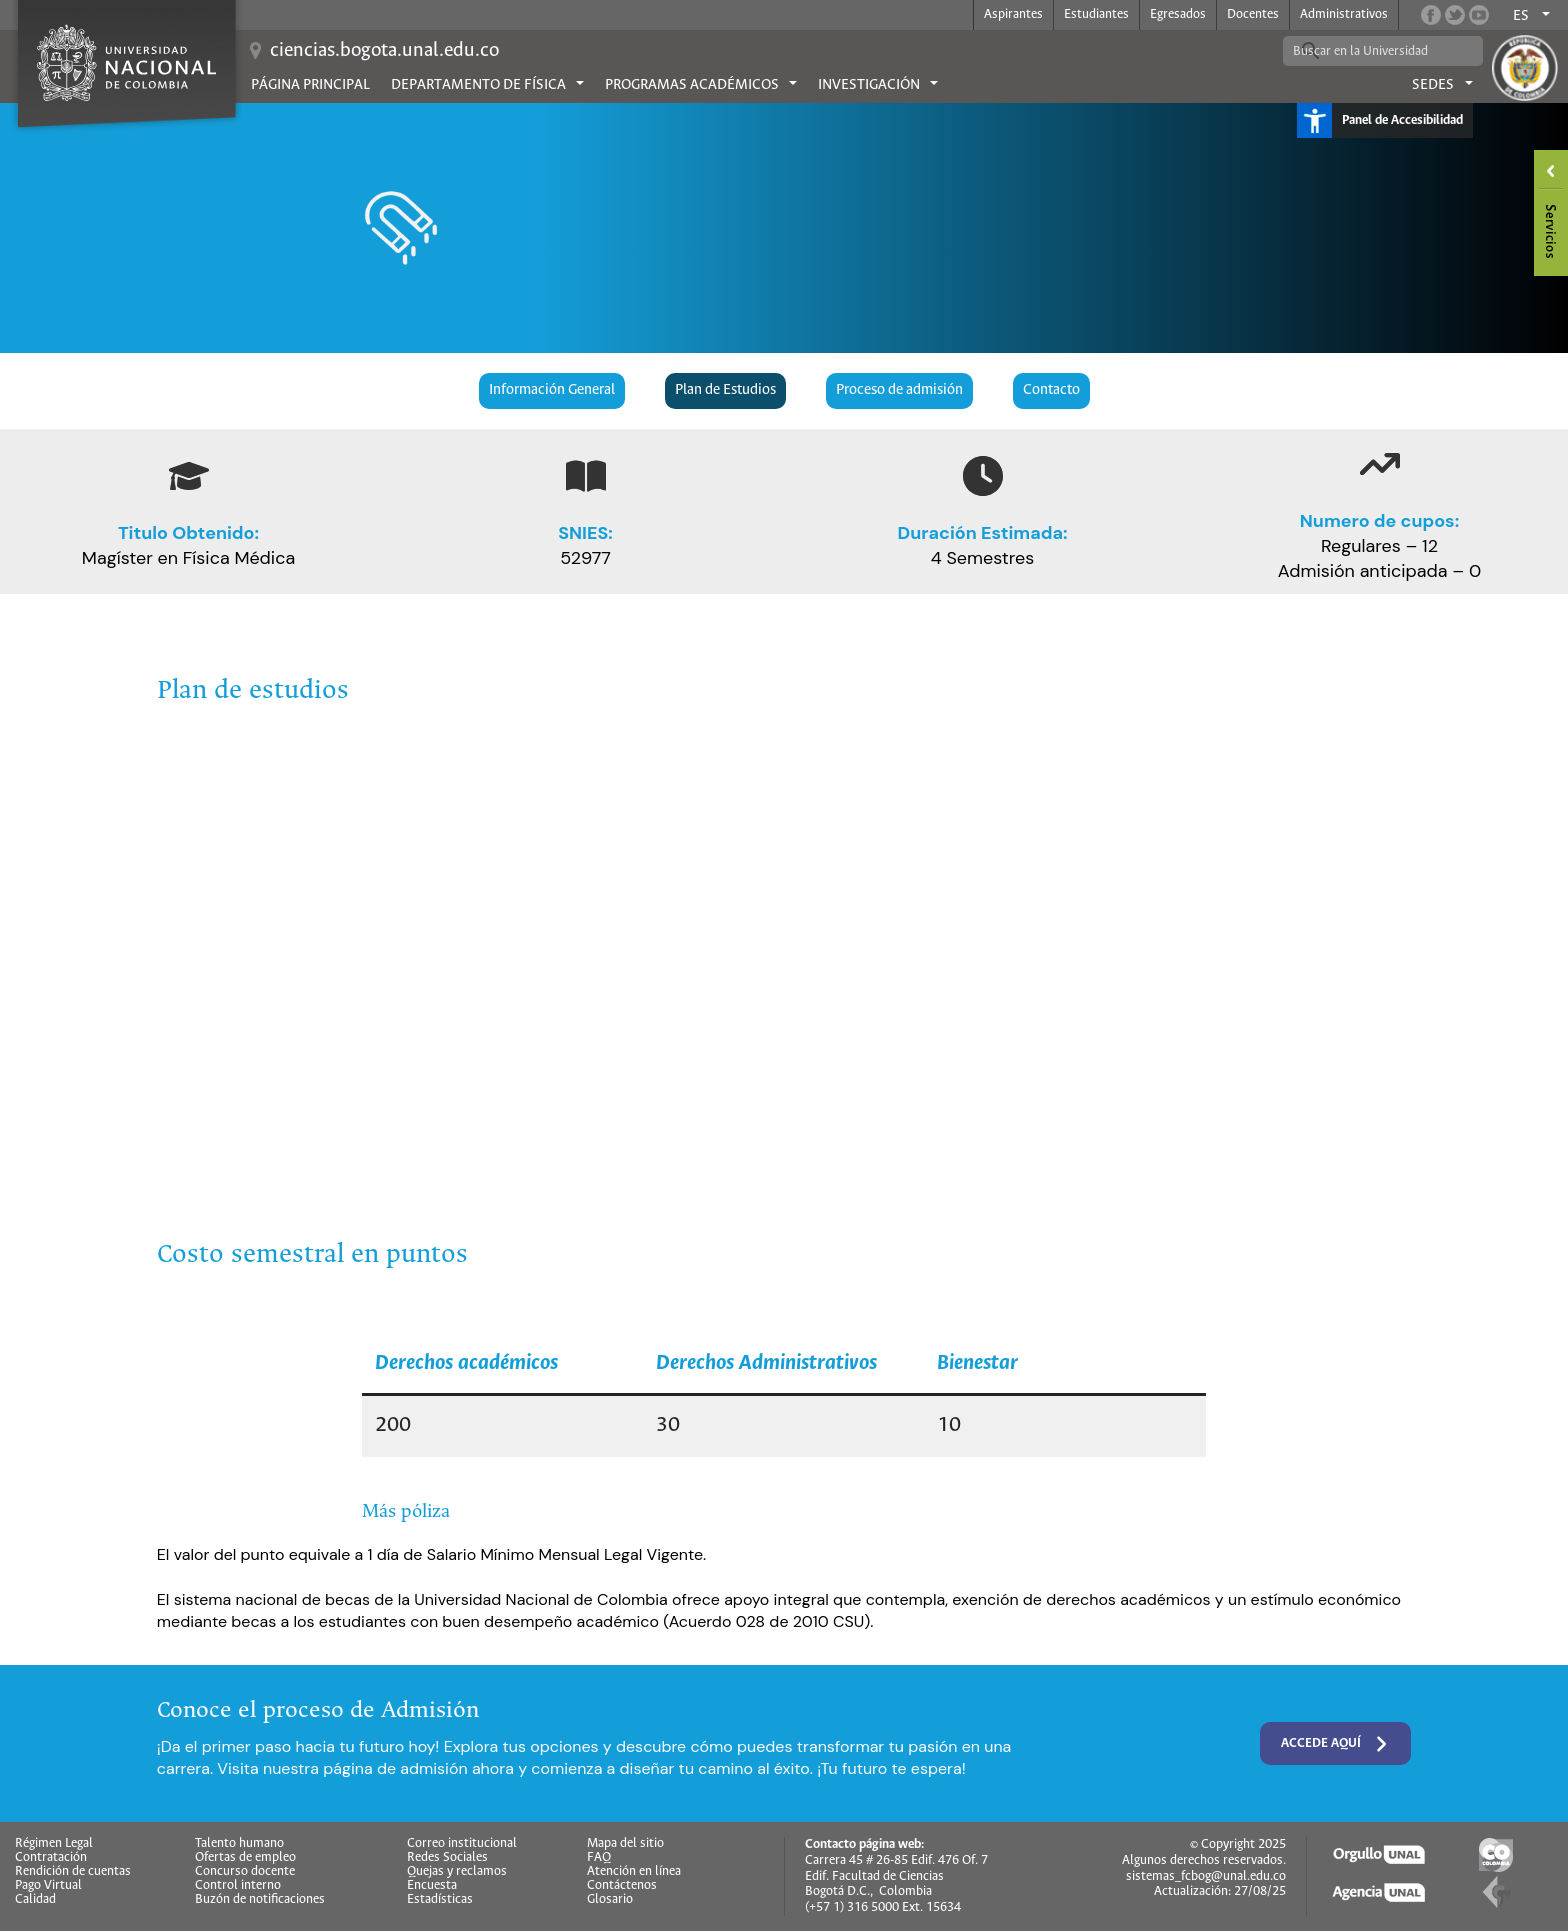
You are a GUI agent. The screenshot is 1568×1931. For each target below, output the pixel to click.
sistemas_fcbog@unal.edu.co (1206, 1876)
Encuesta (432, 1886)
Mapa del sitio (625, 1844)
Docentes (1253, 14)
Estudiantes (1096, 14)
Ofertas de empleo (245, 1858)
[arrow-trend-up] (1380, 464)
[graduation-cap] (189, 476)
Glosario (610, 1900)
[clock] (983, 476)
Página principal (310, 85)
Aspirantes (1013, 14)
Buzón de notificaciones (260, 1900)
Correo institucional (462, 1844)
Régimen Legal (54, 1844)
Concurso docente (245, 1872)
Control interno (238, 1886)
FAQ (599, 1858)
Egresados (1178, 14)
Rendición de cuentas (73, 1872)
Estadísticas (440, 1900)
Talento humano (239, 1844)
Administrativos (1344, 14)
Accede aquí (1336, 1744)
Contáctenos (622, 1886)
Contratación (51, 1858)
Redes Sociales (447, 1858)
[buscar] (1368, 51)
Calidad (35, 1900)
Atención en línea (634, 1872)
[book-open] (586, 476)
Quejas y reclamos (457, 1872)
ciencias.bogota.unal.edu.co (384, 50)
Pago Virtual (48, 1886)
